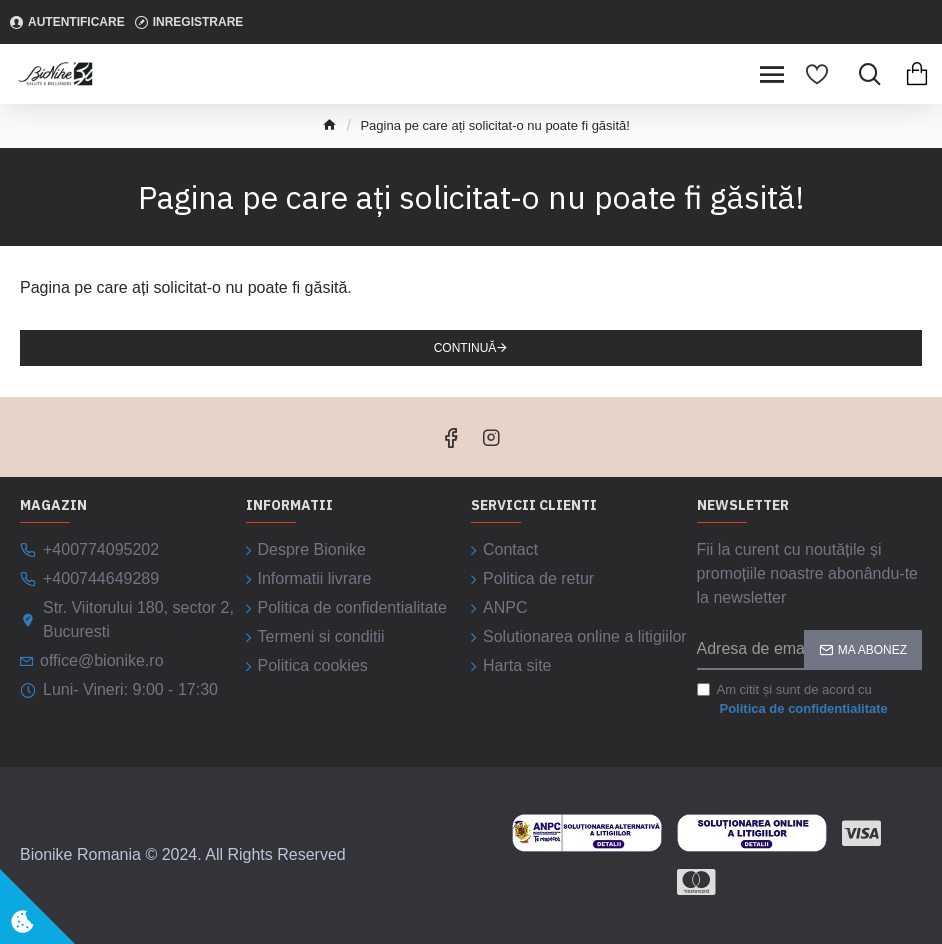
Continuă (465, 348)
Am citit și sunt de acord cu (794, 700)
